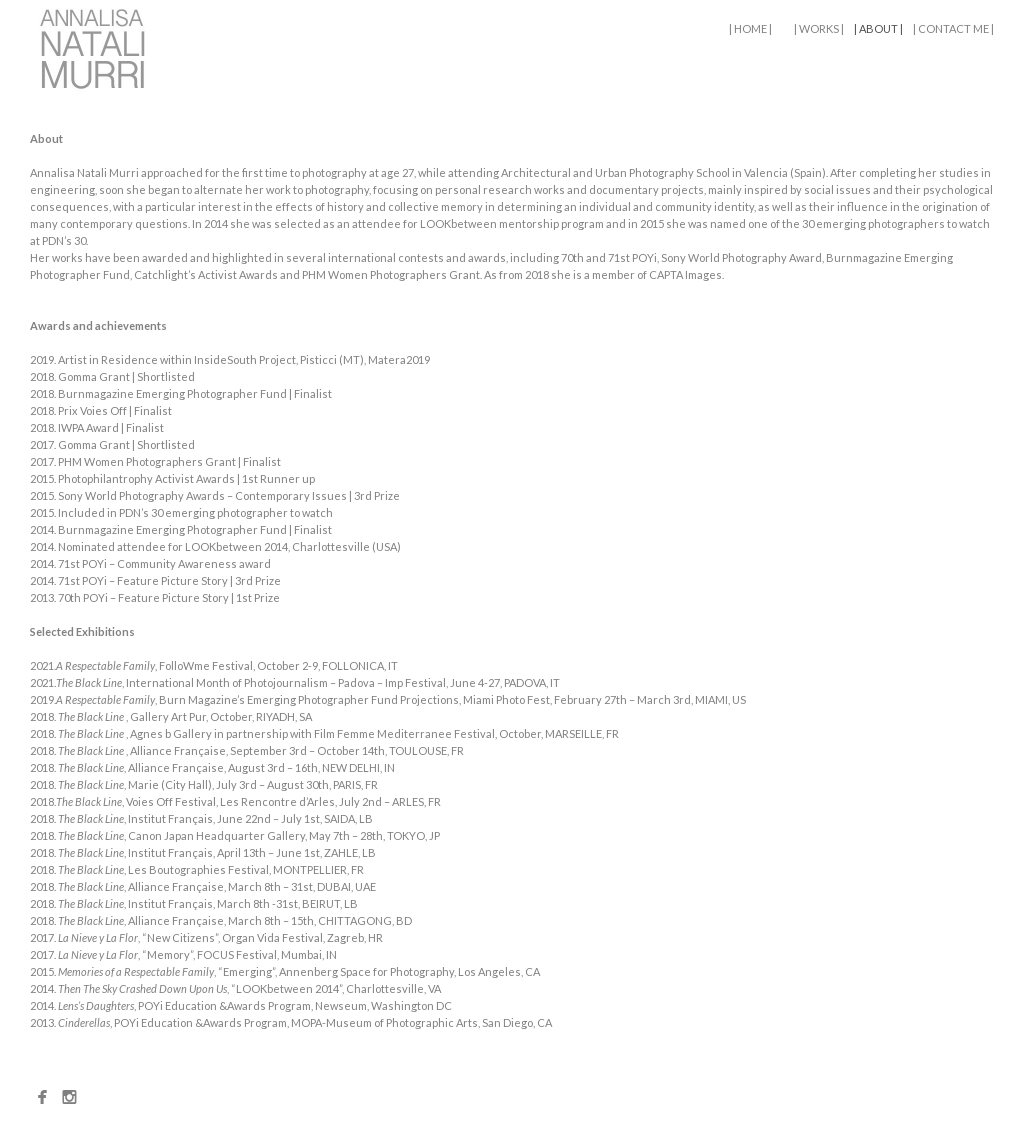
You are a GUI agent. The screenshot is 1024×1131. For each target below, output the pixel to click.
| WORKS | (819, 28)
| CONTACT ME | (953, 28)
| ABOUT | (878, 28)
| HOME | (750, 28)
